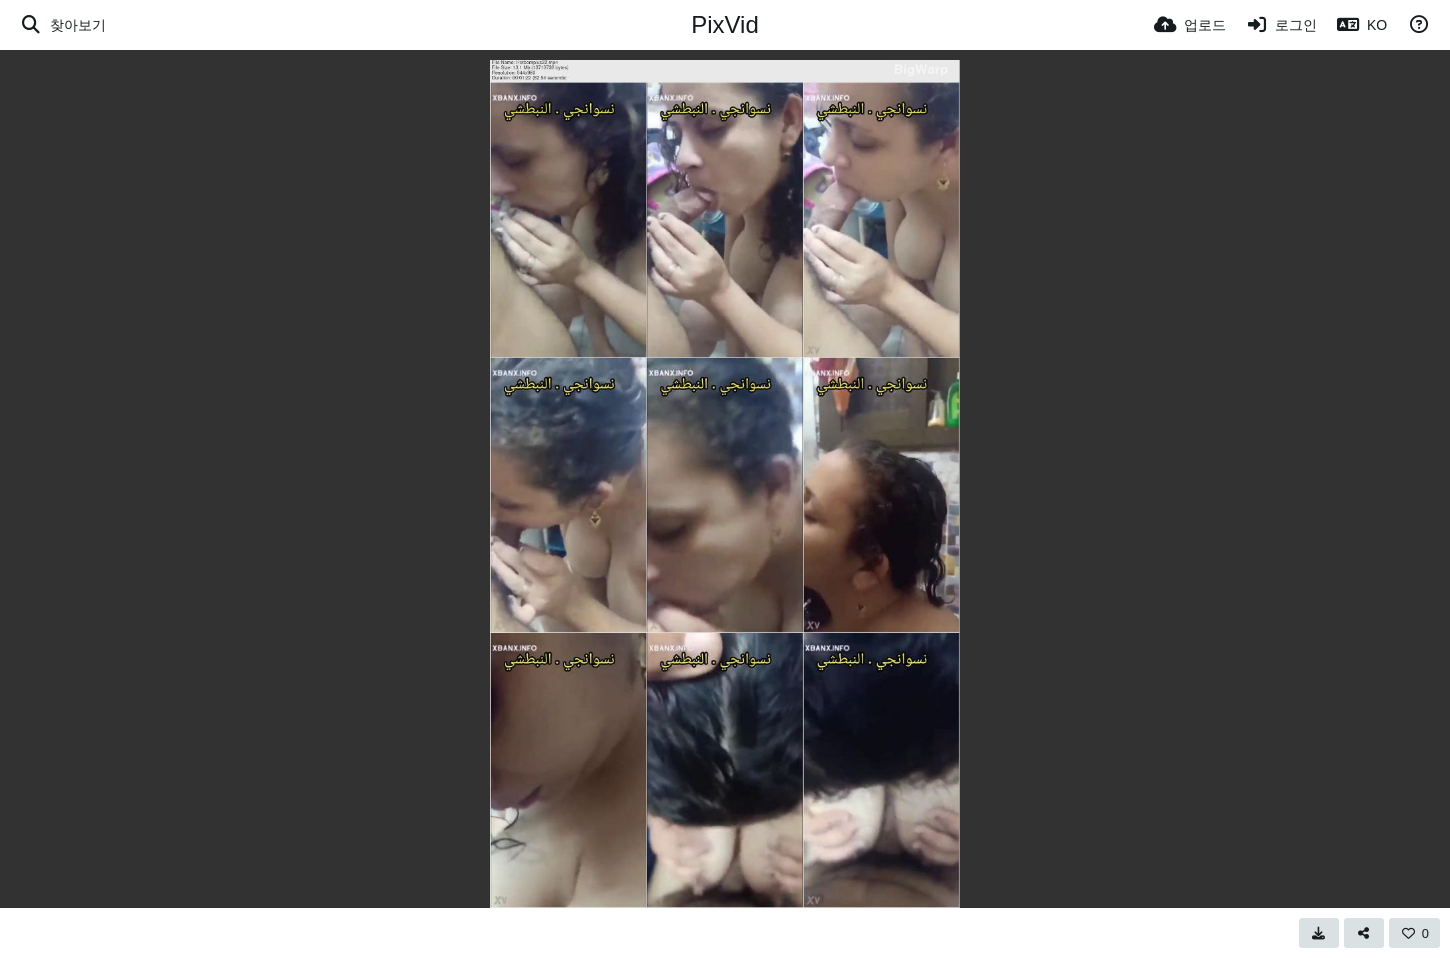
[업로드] (1190, 25)
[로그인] (1282, 25)
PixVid (725, 24)
